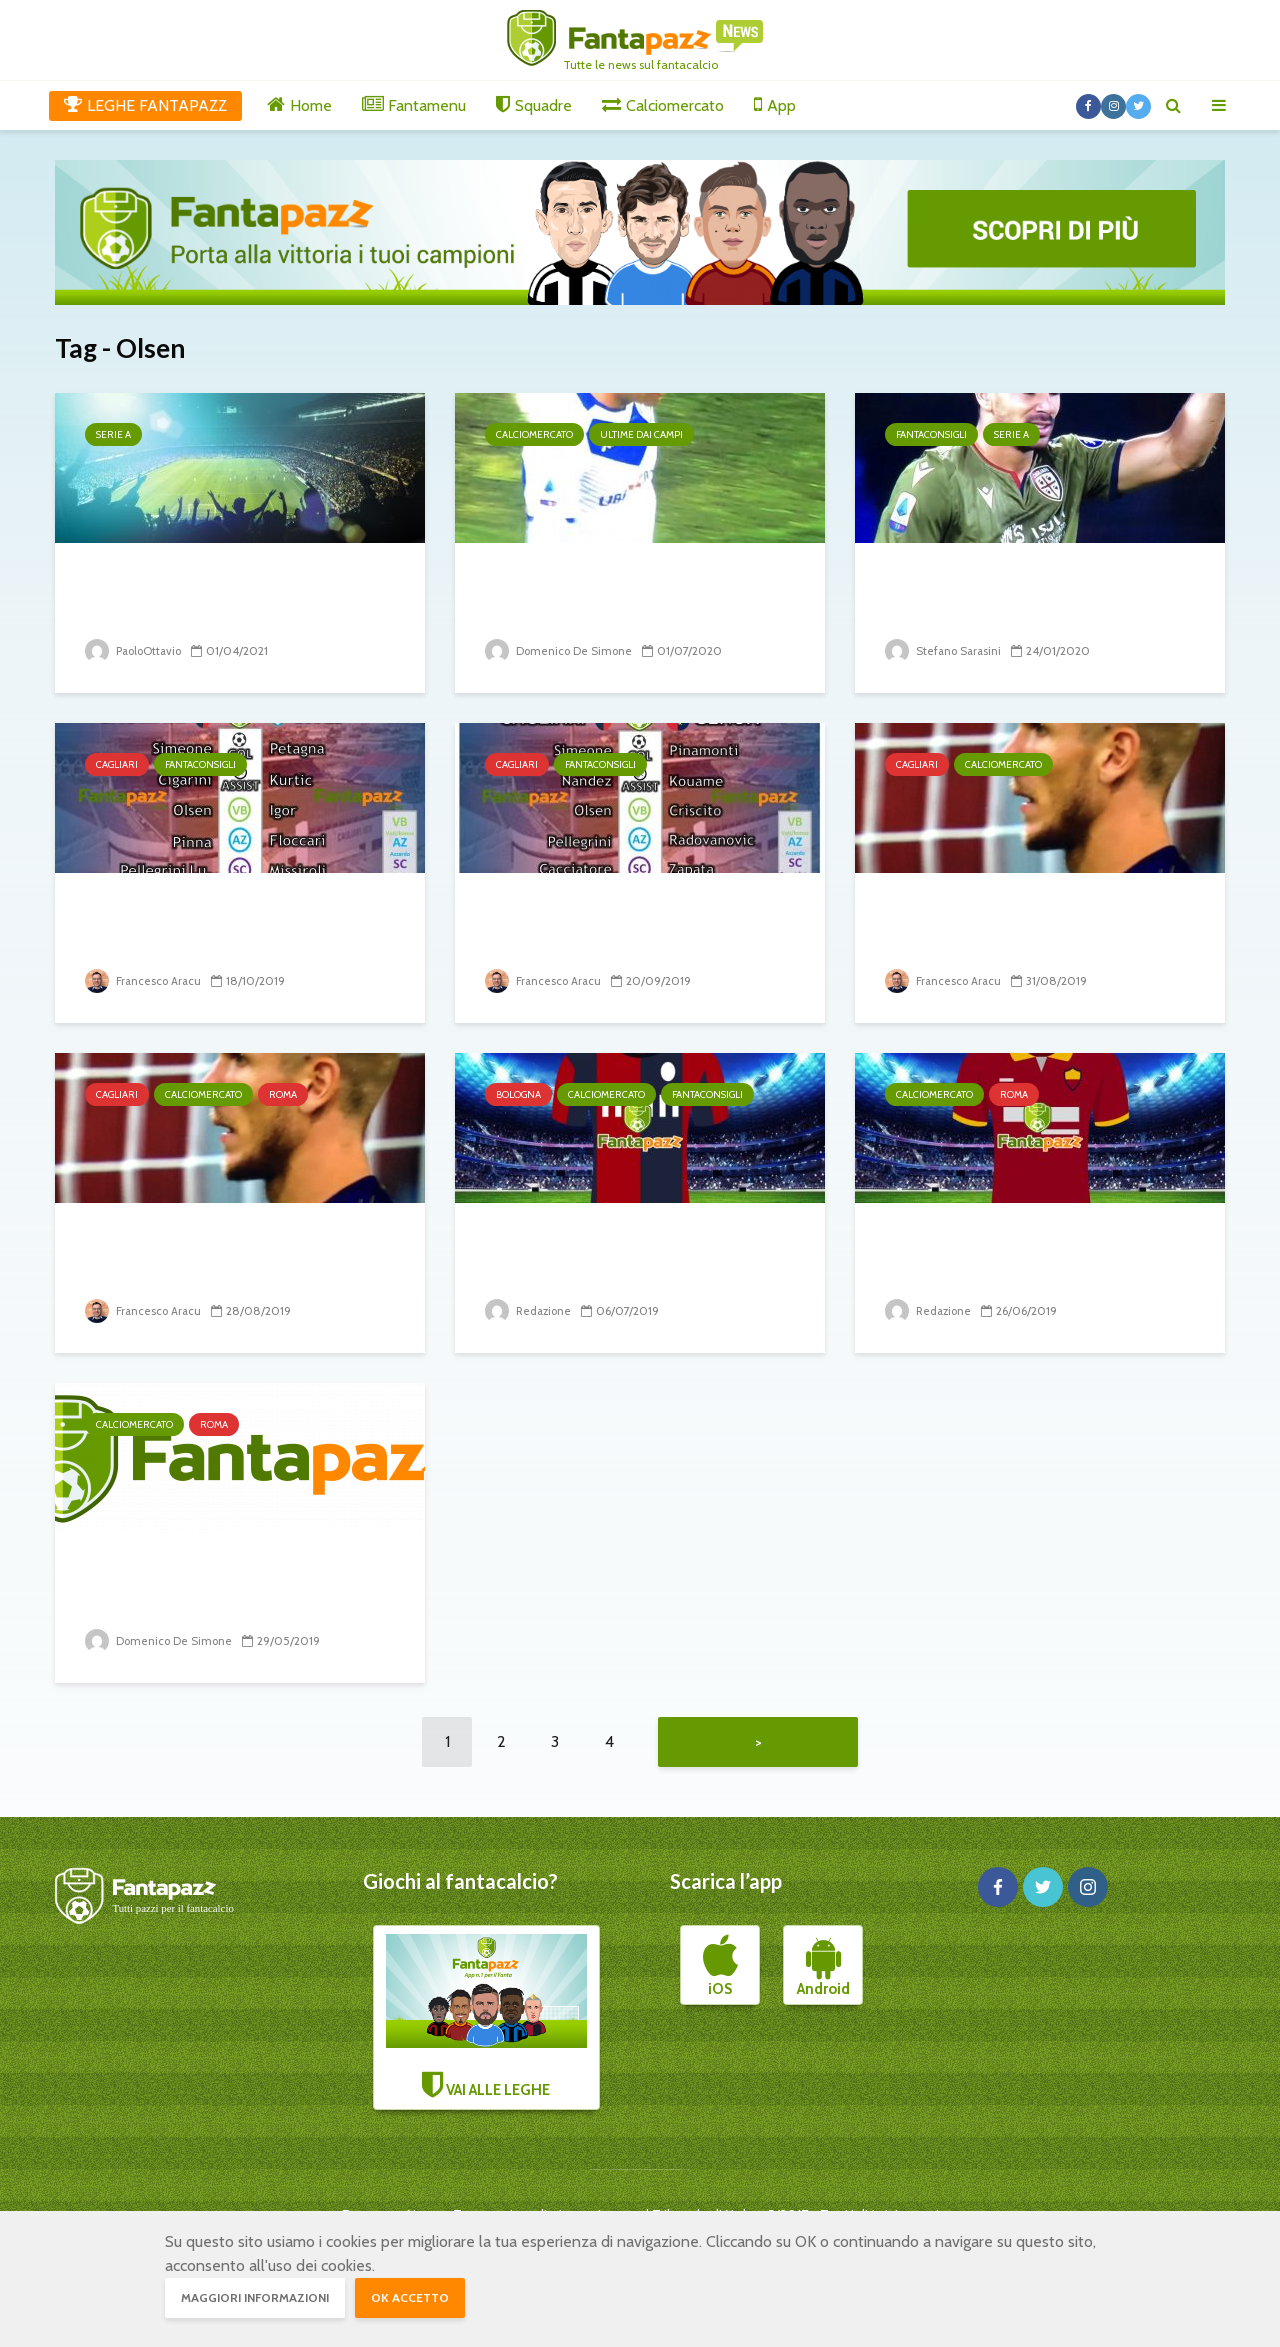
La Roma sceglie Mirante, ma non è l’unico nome (226, 1585)
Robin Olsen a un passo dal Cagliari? (215, 1255)
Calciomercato (534, 434)
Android (823, 1976)
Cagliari (117, 764)
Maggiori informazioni (255, 2297)
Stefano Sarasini (945, 650)
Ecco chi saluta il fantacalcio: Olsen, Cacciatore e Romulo (625, 595)
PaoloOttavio (135, 650)
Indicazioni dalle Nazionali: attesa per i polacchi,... (216, 595)
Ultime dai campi (641, 434)
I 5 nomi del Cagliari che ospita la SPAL (233, 925)
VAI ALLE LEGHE (487, 2026)
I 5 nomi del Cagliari (581, 910)
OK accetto (410, 2297)
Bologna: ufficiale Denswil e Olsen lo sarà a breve (622, 1255)
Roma (283, 1094)
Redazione (530, 1310)
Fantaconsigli (931, 434)
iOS (720, 1976)
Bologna (518, 1094)
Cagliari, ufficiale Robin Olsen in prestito (1030, 925)
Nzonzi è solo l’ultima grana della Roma (1020, 1255)
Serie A (113, 434)
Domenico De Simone (560, 650)
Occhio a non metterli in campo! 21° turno (1039, 595)
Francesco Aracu (145, 980)
